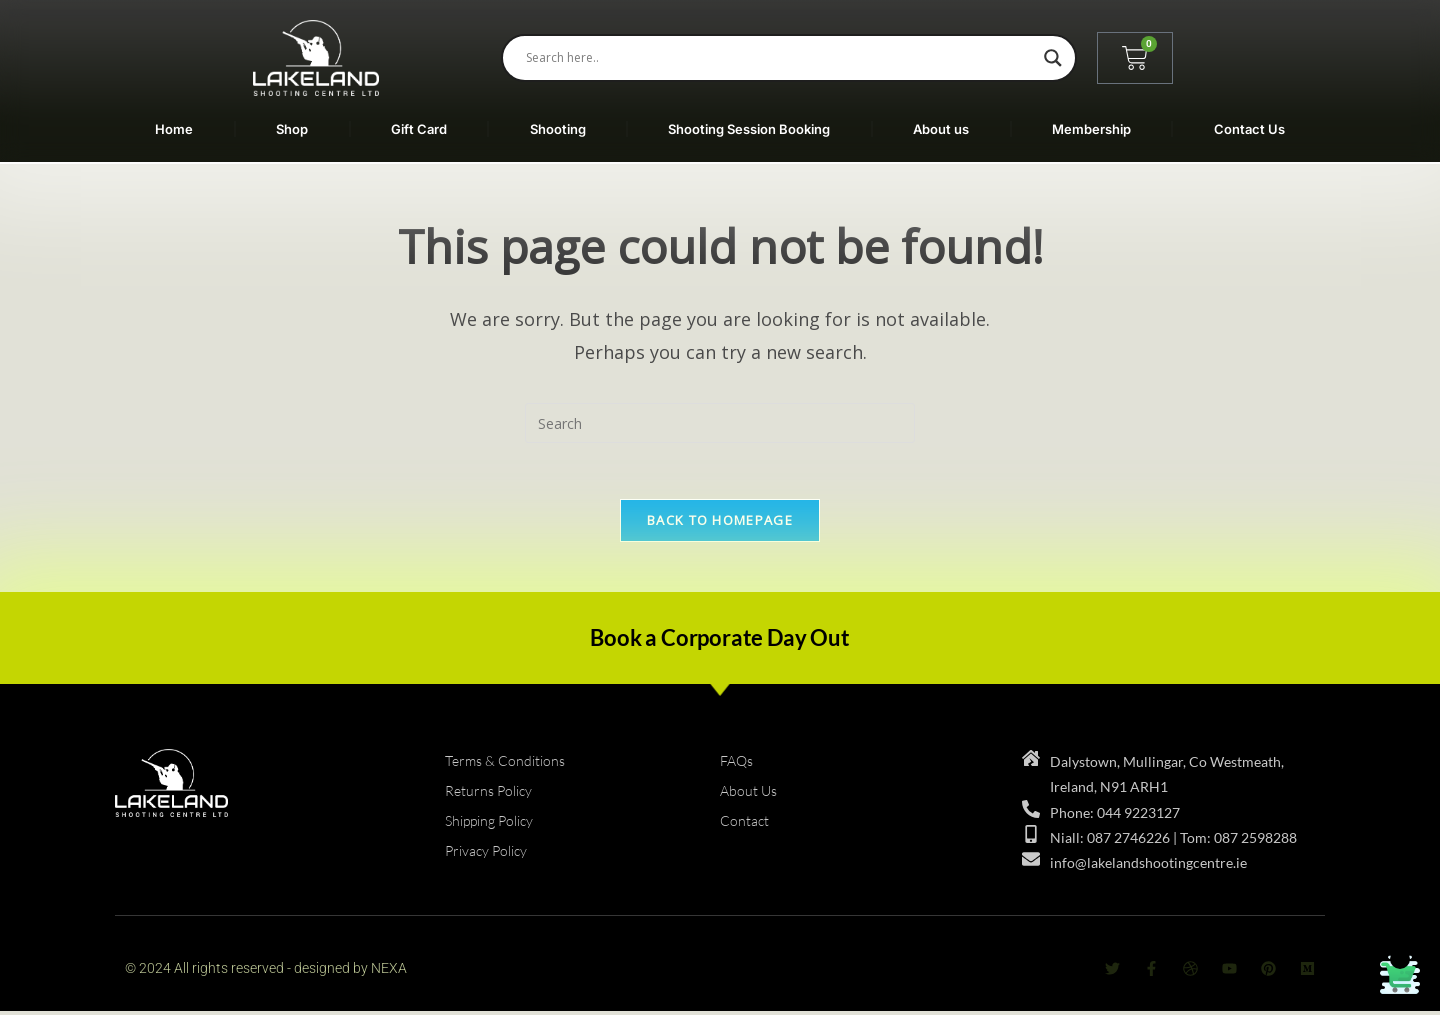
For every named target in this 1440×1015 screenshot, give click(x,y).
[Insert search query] (720, 423)
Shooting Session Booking (749, 129)
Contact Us (1249, 129)
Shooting (558, 129)
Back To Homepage (720, 524)
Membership (1091, 129)
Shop (292, 129)
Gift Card (419, 129)
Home (174, 129)
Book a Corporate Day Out (719, 641)
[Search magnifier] (1053, 58)
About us (941, 129)
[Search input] (780, 58)
